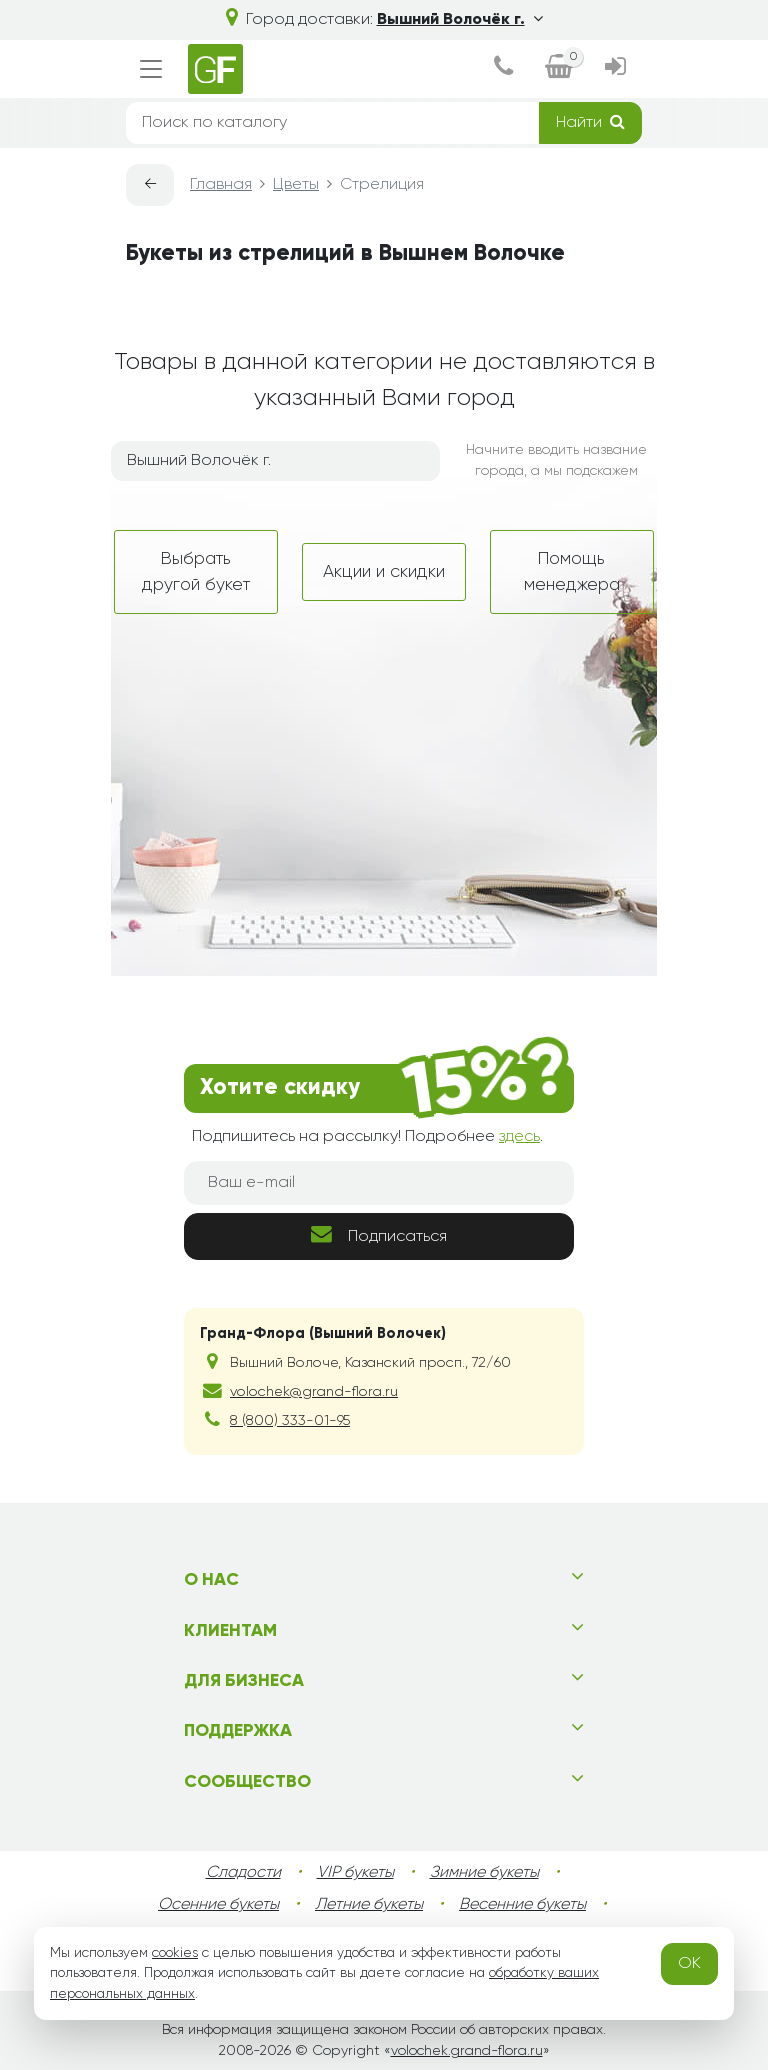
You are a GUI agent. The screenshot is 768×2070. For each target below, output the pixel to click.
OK (689, 1964)
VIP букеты (355, 1873)
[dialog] (503, 69)
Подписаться (379, 1234)
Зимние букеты (484, 1873)
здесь (519, 1137)
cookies (175, 1953)
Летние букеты (369, 1905)
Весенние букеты (522, 1905)
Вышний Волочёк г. (460, 20)
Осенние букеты (218, 1905)
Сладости (243, 1873)
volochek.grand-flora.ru (467, 2051)
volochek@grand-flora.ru (314, 1392)
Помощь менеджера (572, 572)
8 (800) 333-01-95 (290, 1421)
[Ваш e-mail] (379, 1183)
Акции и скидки (384, 572)
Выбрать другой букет (196, 572)
